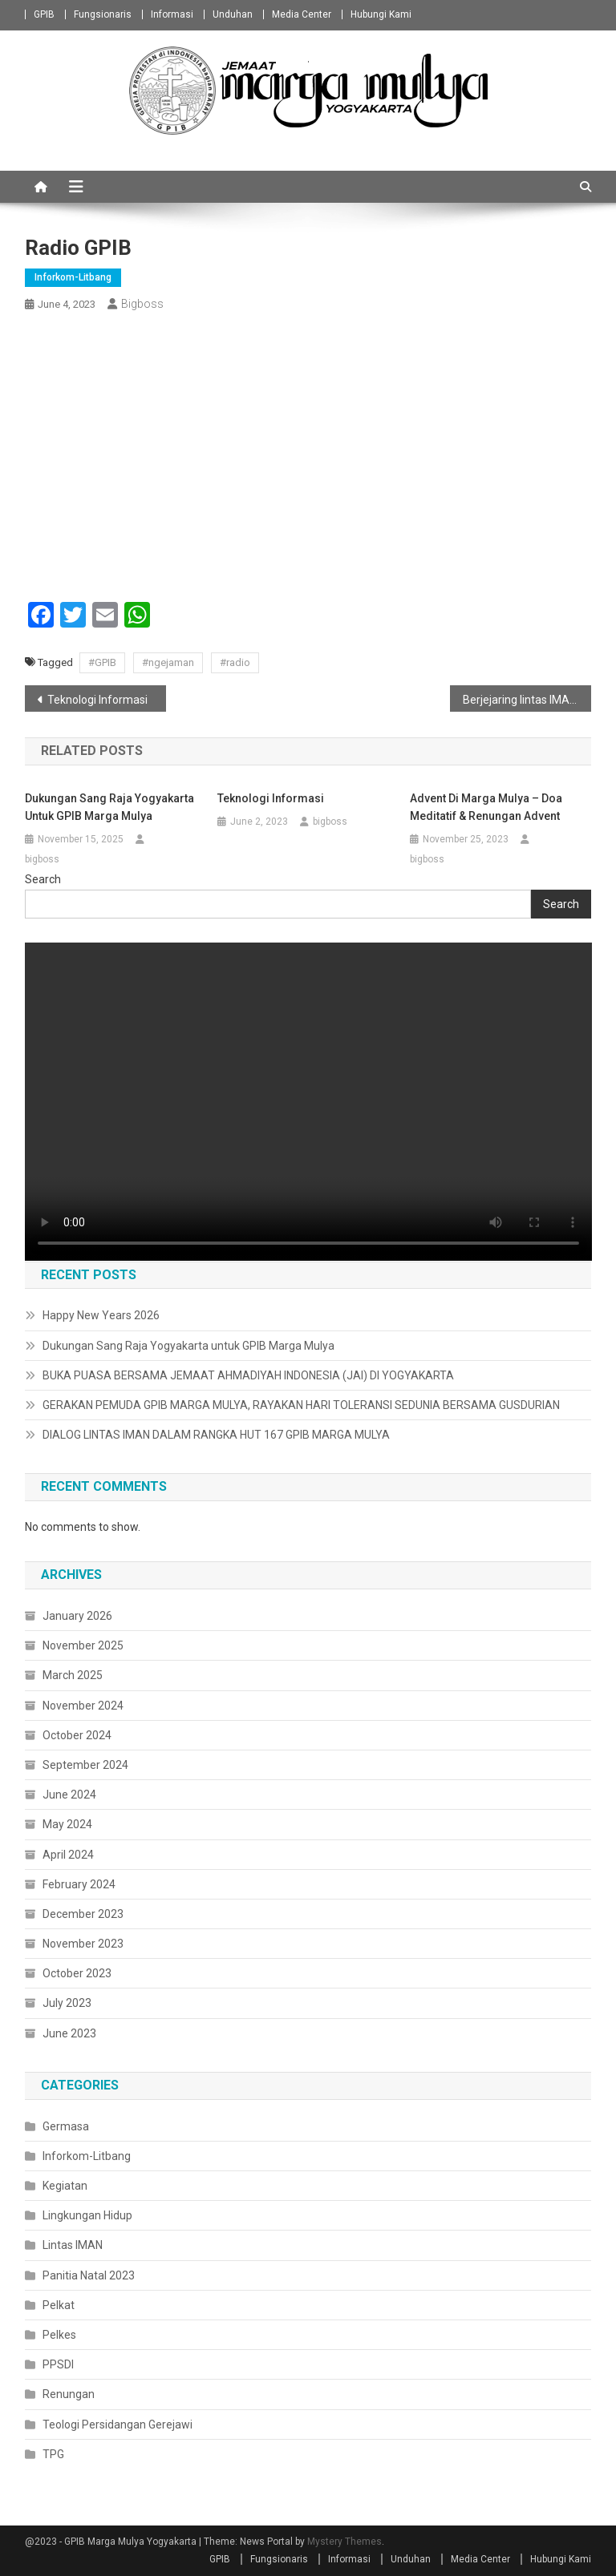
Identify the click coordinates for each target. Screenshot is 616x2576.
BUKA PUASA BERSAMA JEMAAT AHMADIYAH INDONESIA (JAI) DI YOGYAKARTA (248, 1375)
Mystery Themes (344, 2541)
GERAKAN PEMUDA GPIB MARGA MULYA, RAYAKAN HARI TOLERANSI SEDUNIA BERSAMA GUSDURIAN (301, 1405)
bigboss (142, 303)
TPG (53, 2454)
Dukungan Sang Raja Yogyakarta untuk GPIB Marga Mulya (109, 807)
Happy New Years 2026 (101, 1315)
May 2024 (67, 1824)
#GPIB (102, 662)
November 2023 (83, 1943)
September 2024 (85, 1764)
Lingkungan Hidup (87, 2215)
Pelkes (59, 2334)
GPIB (44, 14)
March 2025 (73, 1675)
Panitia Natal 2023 (89, 2275)
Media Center (301, 14)
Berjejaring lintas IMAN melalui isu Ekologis (527, 699)
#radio (235, 662)
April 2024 (68, 1854)
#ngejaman (168, 662)
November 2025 (83, 1645)
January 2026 (77, 1615)
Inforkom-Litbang (72, 277)
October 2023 (77, 1973)
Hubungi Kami (381, 14)
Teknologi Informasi (97, 699)
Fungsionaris (103, 14)
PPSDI (58, 2364)
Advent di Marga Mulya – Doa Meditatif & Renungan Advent (486, 807)
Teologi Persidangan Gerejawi (117, 2424)
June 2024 (69, 1794)
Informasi (172, 14)
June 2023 (69, 2033)
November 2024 (83, 1705)
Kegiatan (65, 2185)
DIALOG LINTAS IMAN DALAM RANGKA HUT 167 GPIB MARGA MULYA (216, 1434)
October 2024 (77, 1735)
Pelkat (59, 2305)
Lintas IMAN (73, 2245)
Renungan (69, 2394)
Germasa (66, 2126)
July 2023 (67, 2003)
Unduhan (233, 14)
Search (43, 879)
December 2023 (83, 1914)
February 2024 (79, 1884)
